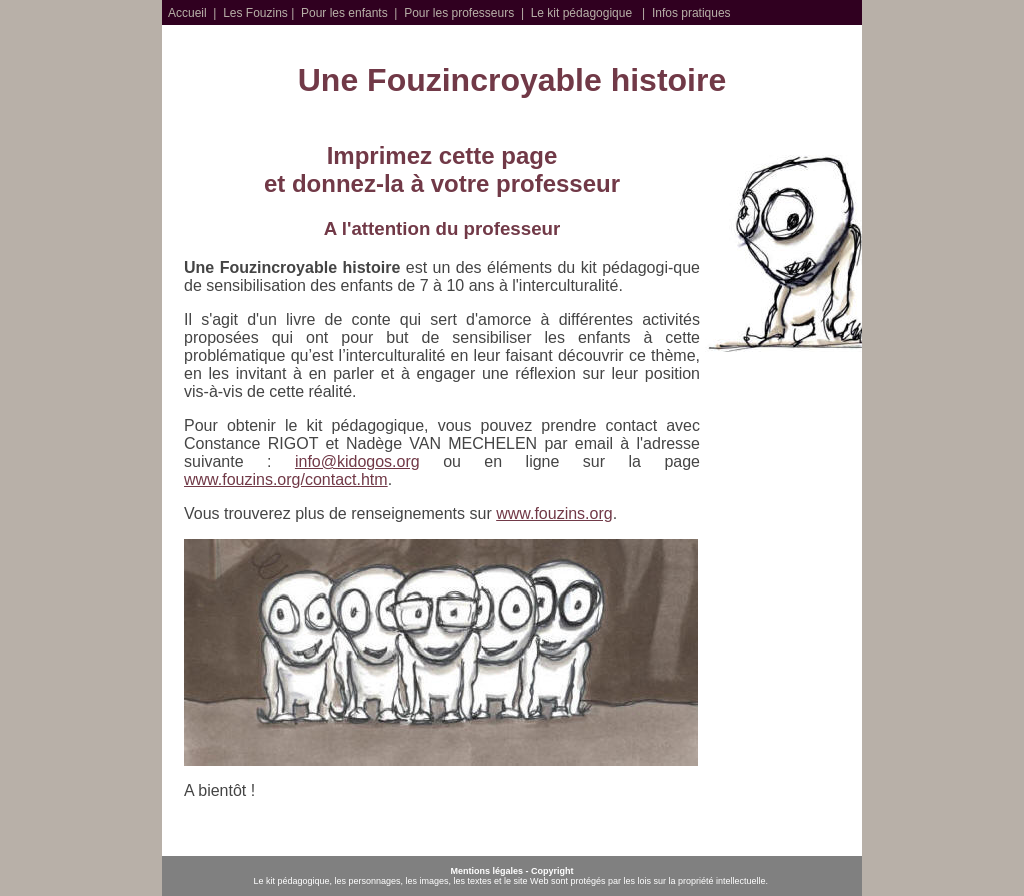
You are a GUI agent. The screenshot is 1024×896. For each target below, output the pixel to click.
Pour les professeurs (459, 13)
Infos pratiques (691, 13)
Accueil (187, 13)
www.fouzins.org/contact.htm (286, 479)
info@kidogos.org (357, 461)
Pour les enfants (344, 13)
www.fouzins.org (554, 513)
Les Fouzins (255, 13)
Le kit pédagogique (581, 13)
